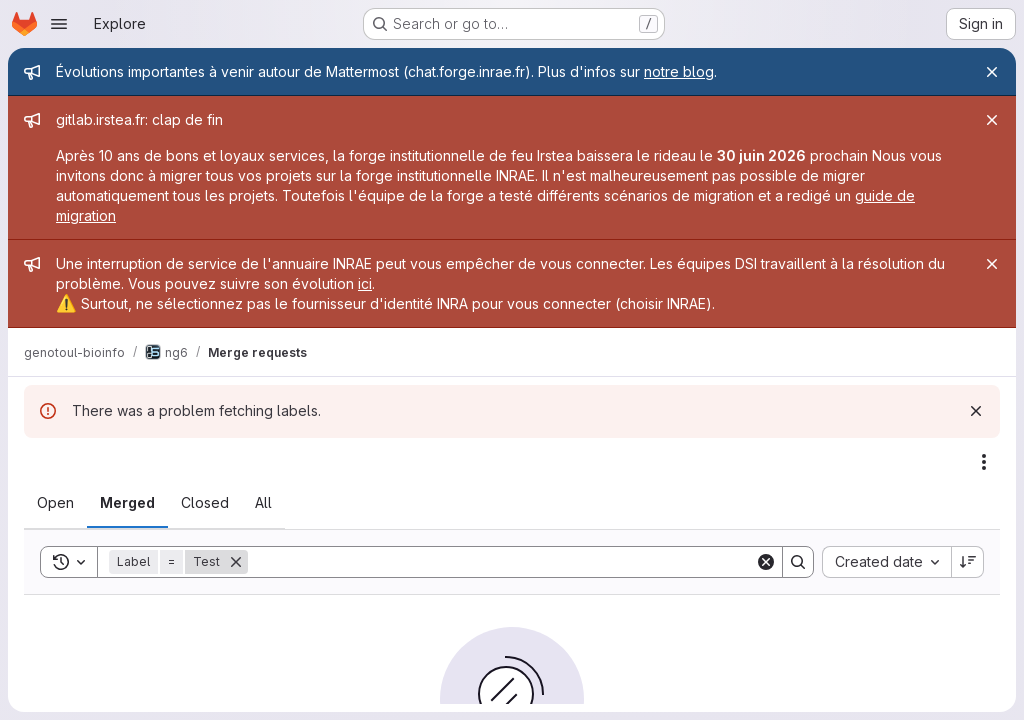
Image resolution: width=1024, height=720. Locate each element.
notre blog (679, 71)
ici (365, 283)
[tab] (55, 503)
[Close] (992, 72)
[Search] (501, 562)
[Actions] (984, 462)
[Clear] (766, 562)
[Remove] (236, 562)
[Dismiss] (976, 411)
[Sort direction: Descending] (968, 562)
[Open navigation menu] (59, 24)
